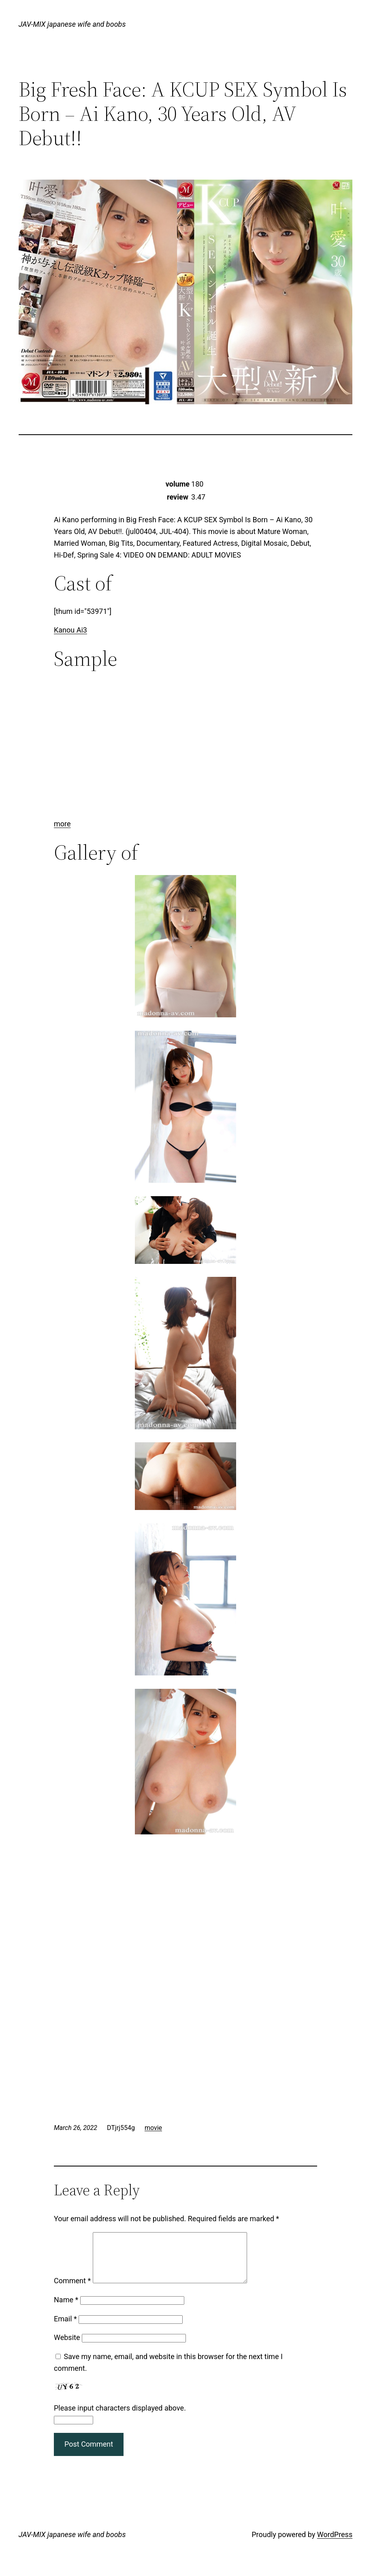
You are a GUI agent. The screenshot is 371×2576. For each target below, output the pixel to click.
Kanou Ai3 (70, 630)
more (62, 823)
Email (65, 2328)
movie (153, 2128)
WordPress (334, 2544)
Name (66, 2309)
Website (67, 2347)
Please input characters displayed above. (120, 2417)
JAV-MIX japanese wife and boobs (72, 24)
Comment (72, 2290)
